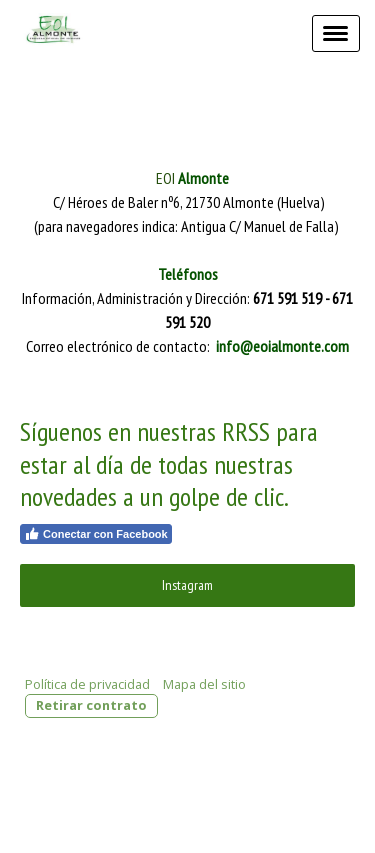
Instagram (187, 585)
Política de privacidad (87, 684)
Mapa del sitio (204, 684)
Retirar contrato (91, 705)
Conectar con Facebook (96, 534)
